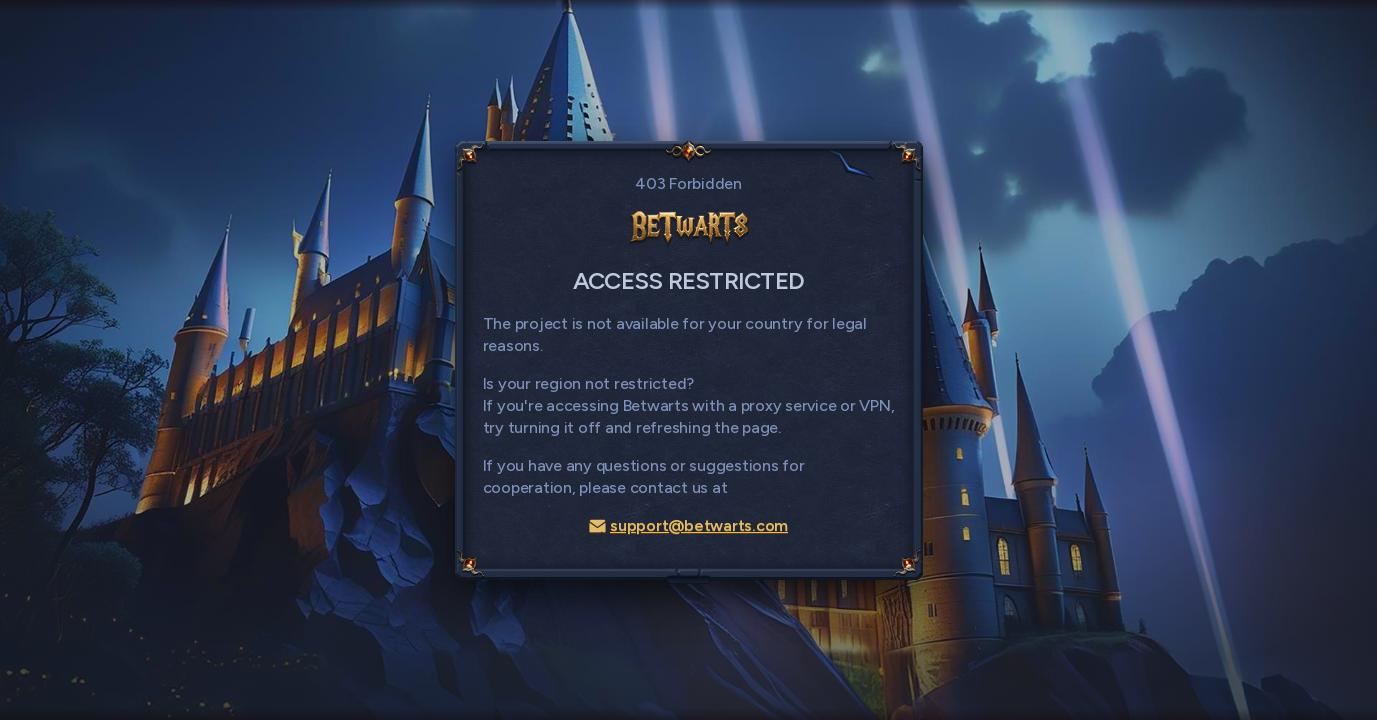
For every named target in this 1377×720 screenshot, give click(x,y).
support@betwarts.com (688, 525)
